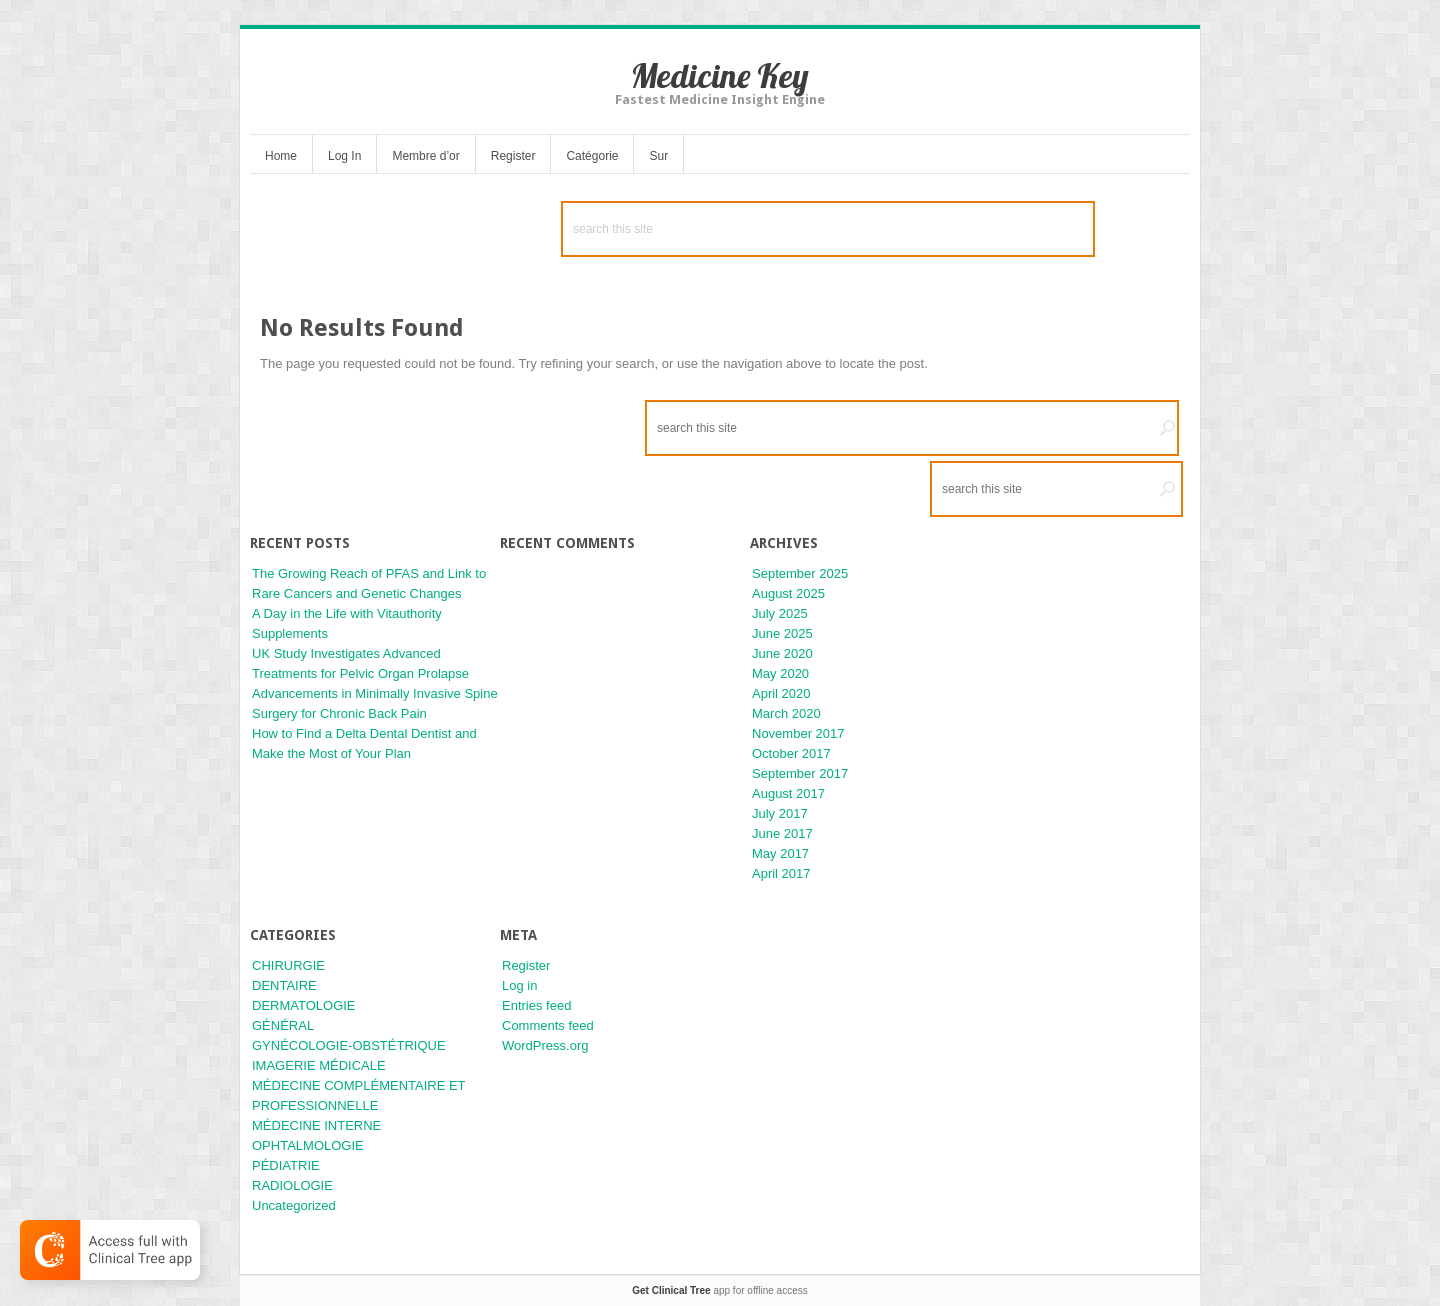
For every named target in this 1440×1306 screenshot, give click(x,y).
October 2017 (791, 753)
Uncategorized (294, 1205)
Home (281, 156)
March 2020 (786, 713)
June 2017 (782, 833)
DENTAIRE (284, 985)
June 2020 (782, 653)
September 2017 (800, 773)
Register (513, 156)
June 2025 (782, 633)
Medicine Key (720, 75)
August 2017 (788, 793)
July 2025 (780, 613)
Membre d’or (425, 156)
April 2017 (781, 873)
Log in (519, 985)
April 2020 (781, 693)
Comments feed (548, 1025)
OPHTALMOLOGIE (308, 1145)
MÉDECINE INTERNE (316, 1125)
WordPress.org (545, 1045)
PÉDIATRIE (286, 1165)
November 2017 (798, 733)
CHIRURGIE (288, 965)
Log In (344, 156)
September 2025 (800, 573)
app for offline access (719, 1290)
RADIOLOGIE (292, 1185)
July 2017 (780, 813)
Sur (658, 156)
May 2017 (780, 853)
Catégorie (592, 156)
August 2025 (788, 593)
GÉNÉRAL (283, 1025)
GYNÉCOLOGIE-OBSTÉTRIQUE (349, 1045)
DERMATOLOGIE (304, 1005)
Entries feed (536, 1005)
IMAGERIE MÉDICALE (319, 1065)
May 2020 (780, 673)
